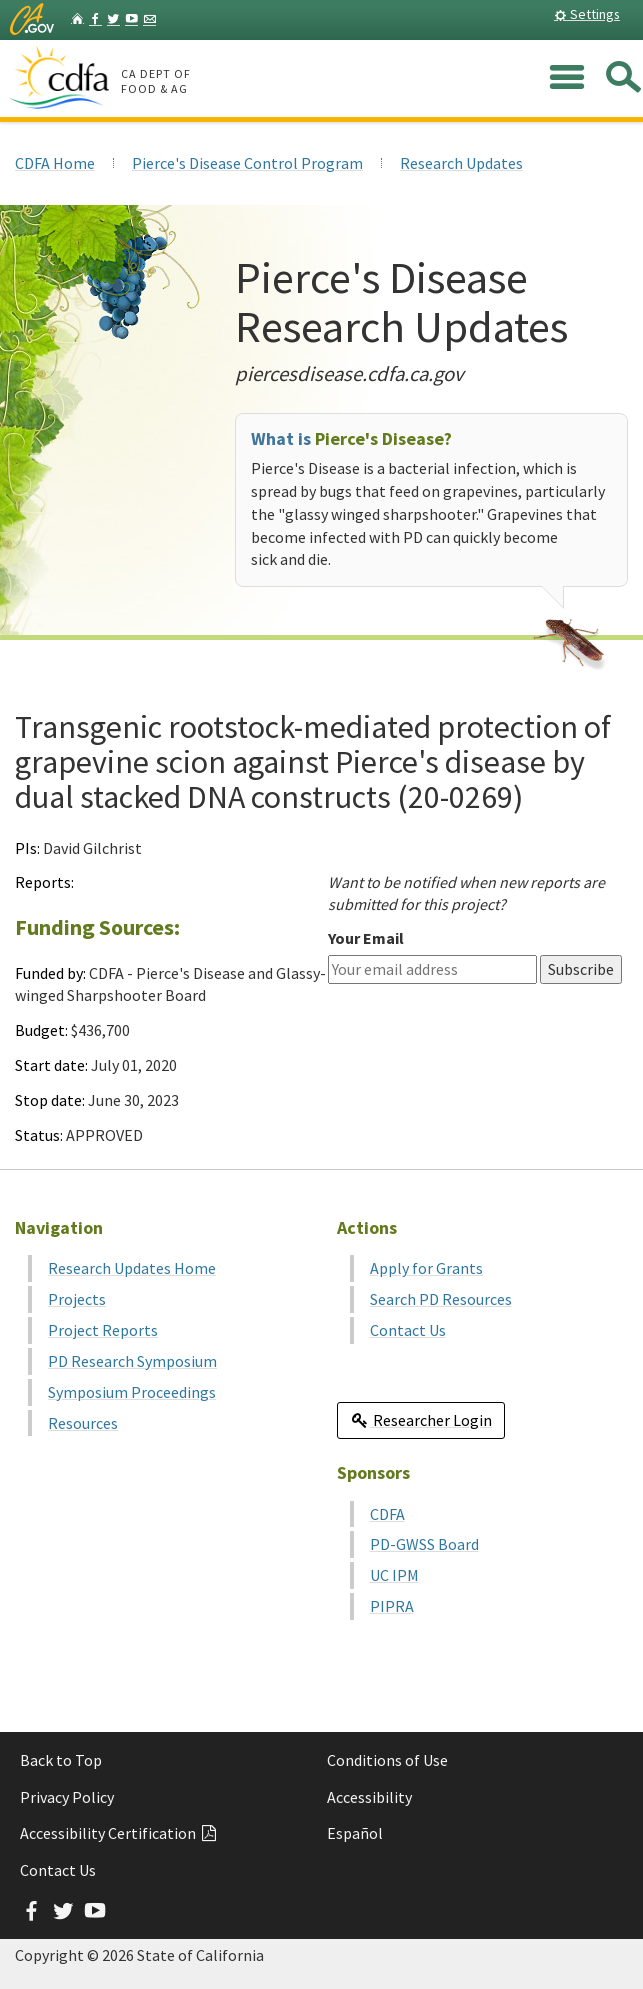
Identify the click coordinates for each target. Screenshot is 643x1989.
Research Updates (461, 163)
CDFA (387, 1514)
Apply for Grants (426, 1268)
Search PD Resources (441, 1299)
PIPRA (392, 1606)
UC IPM (394, 1575)
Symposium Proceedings (132, 1392)
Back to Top (61, 1760)
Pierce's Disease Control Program (247, 163)
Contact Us (408, 1330)
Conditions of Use (387, 1760)
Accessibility (369, 1797)
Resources (83, 1423)
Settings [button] (587, 14)
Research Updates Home (132, 1268)
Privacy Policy (67, 1797)
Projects (77, 1299)
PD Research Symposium (132, 1361)
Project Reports (103, 1330)
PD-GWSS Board (424, 1544)
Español (355, 1833)
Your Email (366, 938)
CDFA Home (55, 163)
